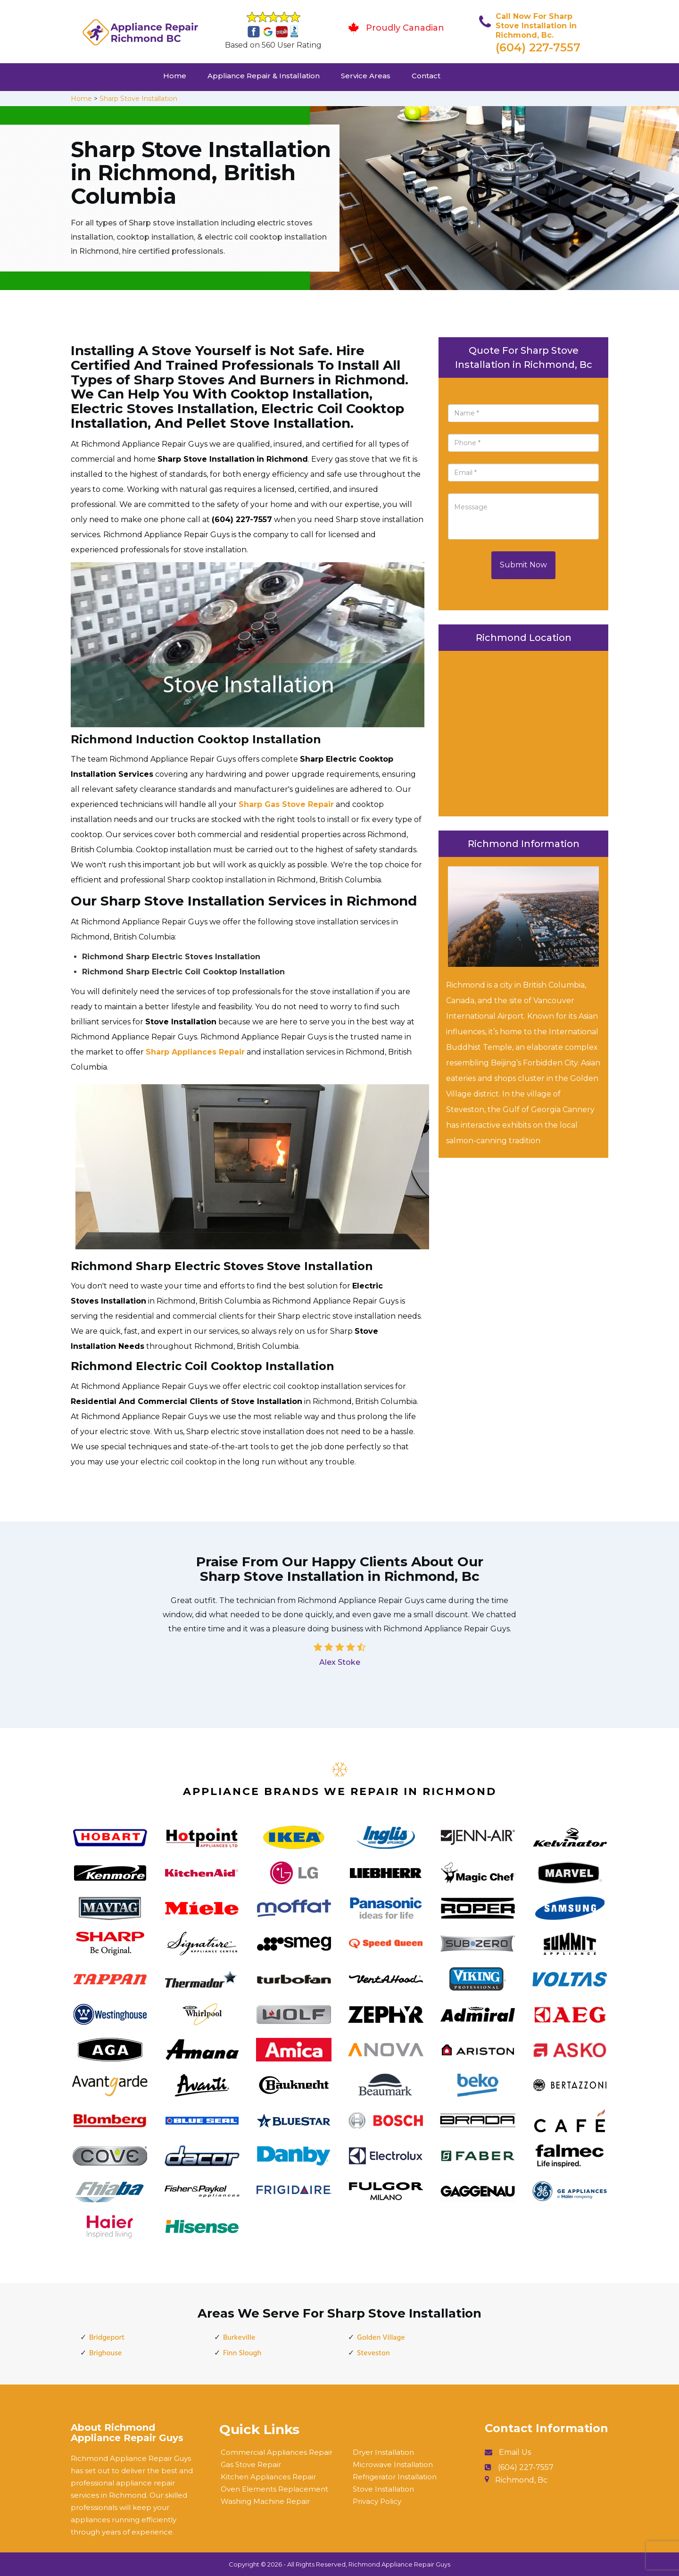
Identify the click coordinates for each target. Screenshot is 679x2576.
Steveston (373, 2353)
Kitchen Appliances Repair (268, 2476)
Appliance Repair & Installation (263, 75)
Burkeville (239, 2338)
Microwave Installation (393, 2464)
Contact (426, 75)
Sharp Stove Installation (138, 98)
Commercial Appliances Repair (276, 2452)
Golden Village (381, 2338)
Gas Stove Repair (251, 2464)
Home (174, 75)
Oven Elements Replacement (274, 2489)
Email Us (515, 2452)
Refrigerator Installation (395, 2476)
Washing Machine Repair (265, 2501)
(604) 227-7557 (538, 47)
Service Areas (365, 75)
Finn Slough (242, 2353)
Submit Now (523, 564)
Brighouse (105, 2353)
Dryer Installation (383, 2452)
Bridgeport (106, 2338)
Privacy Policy (377, 2501)
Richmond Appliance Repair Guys (399, 2564)
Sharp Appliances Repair (195, 1051)
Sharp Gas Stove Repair (286, 804)
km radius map (523, 731)
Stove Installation (383, 2489)
